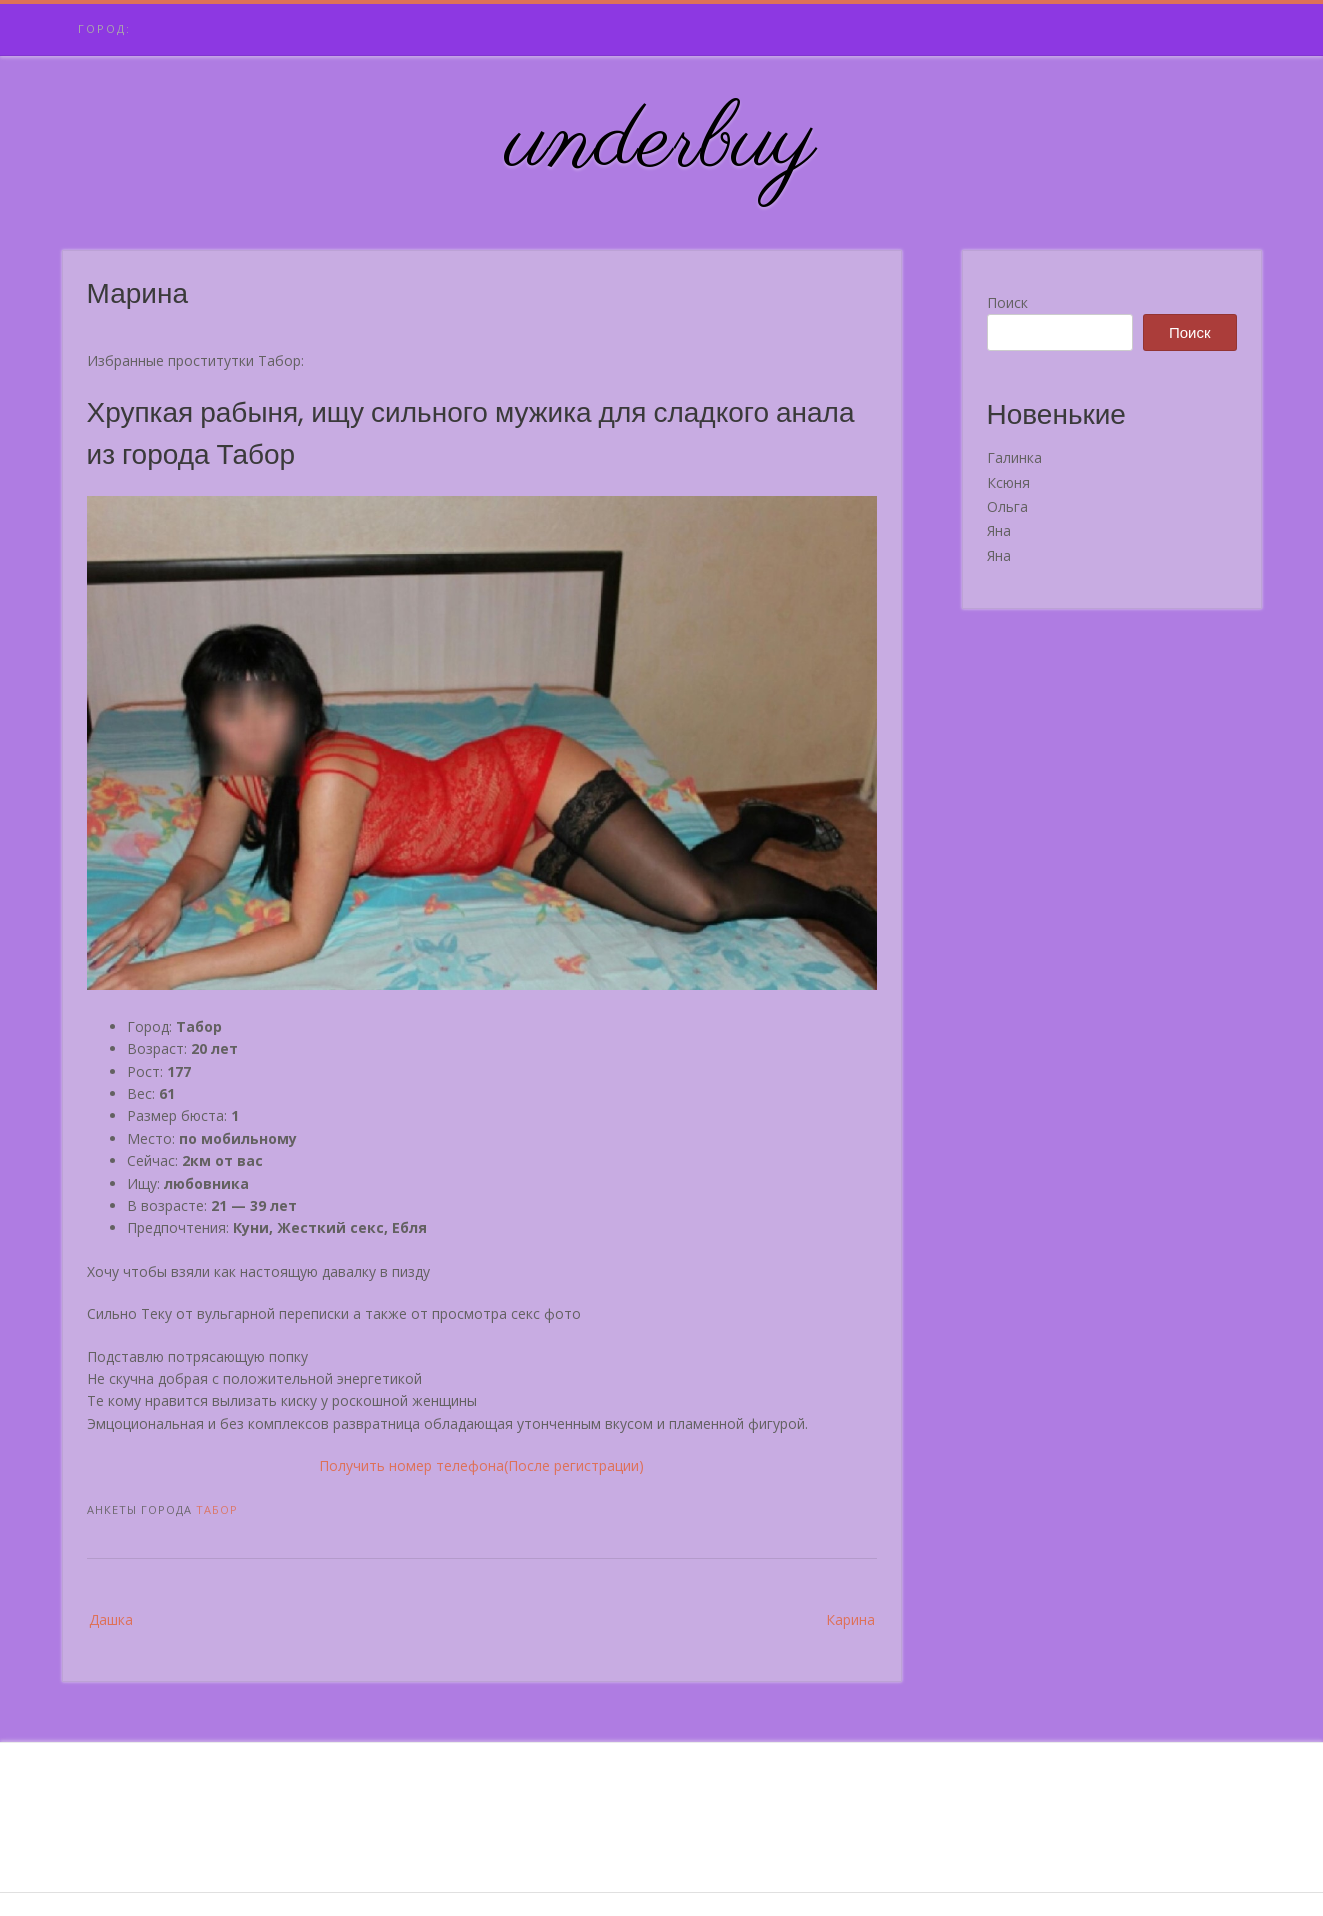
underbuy (661, 143)
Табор (217, 1509)
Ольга (1007, 506)
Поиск (1007, 302)
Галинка (1014, 457)
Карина (850, 1619)
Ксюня (1008, 482)
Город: (104, 28)
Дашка (111, 1619)
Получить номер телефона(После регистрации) (481, 1465)
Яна (999, 530)
